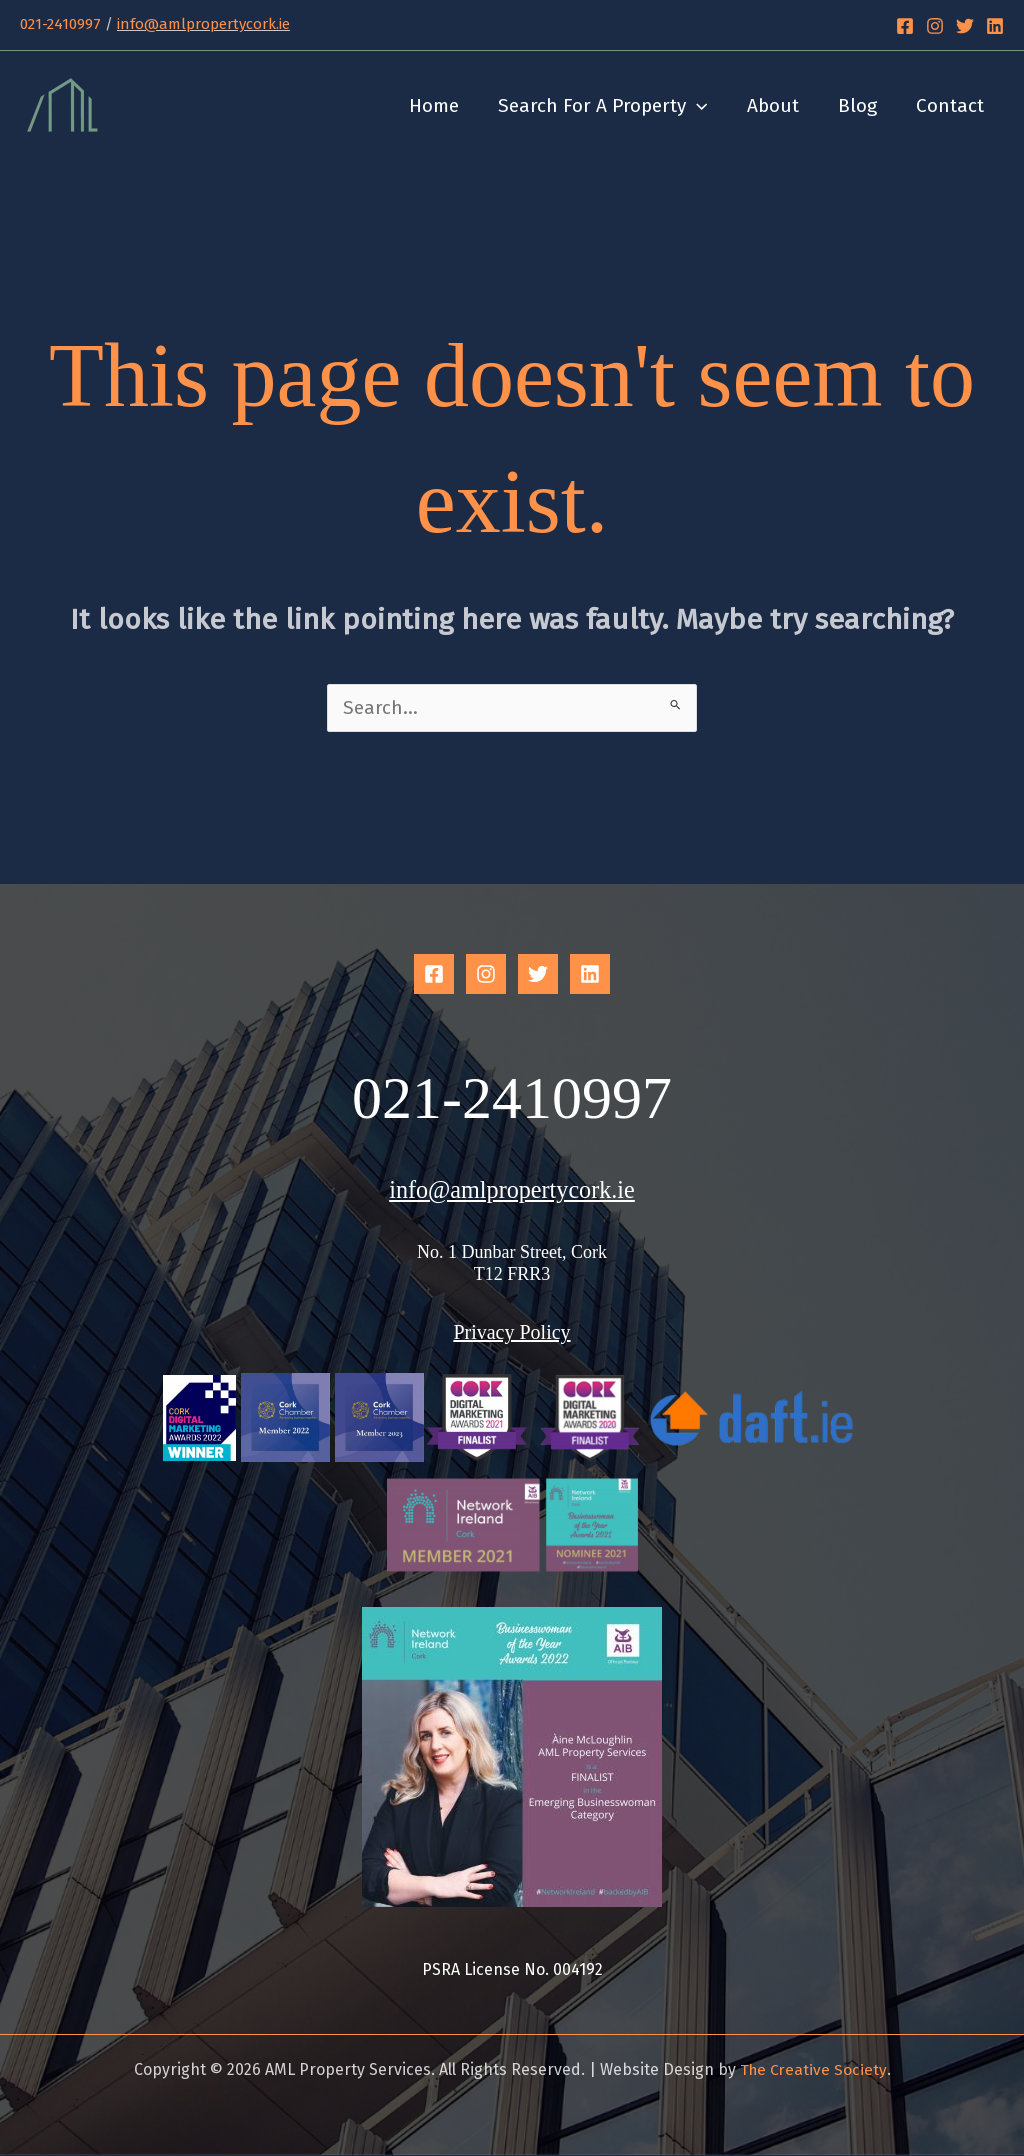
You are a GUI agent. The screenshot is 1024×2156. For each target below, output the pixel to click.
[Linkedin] (995, 26)
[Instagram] (935, 26)
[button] (701, 106)
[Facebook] (905, 26)
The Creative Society (813, 2070)
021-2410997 (60, 24)
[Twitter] (965, 26)
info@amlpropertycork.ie (203, 24)
